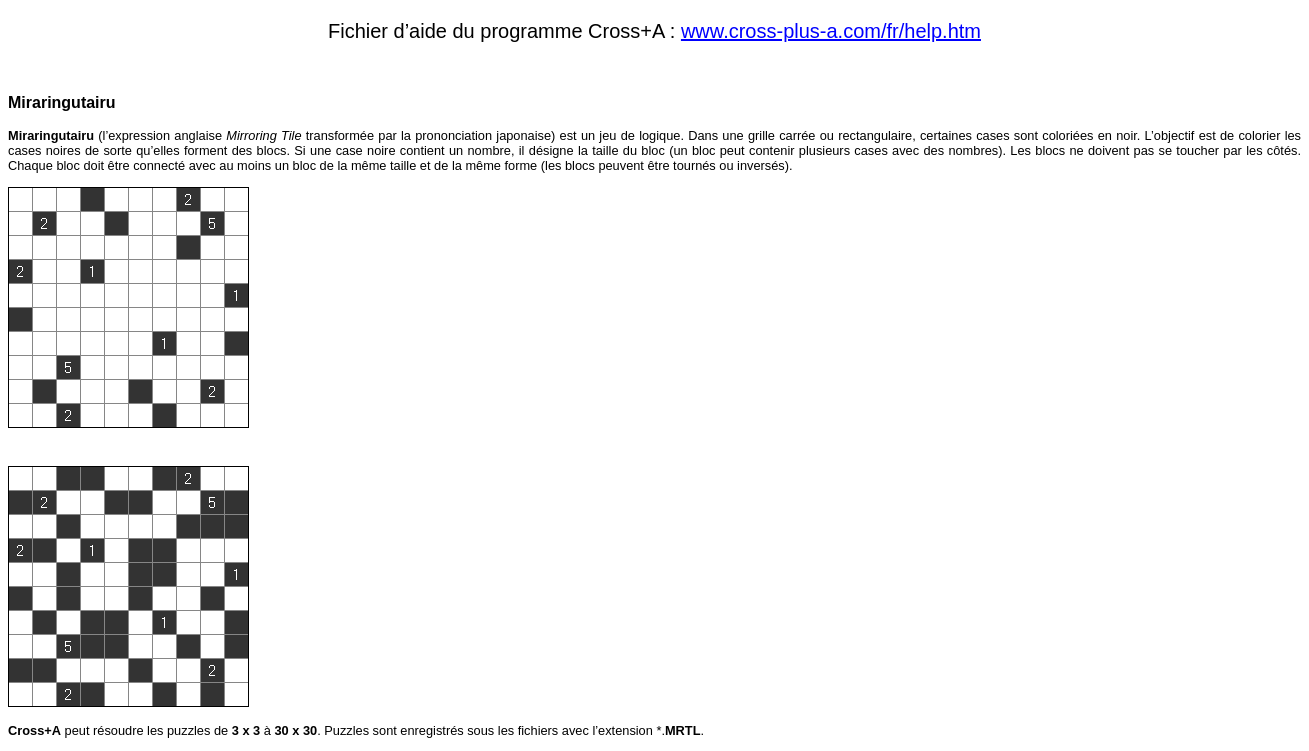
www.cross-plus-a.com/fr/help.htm (831, 31)
